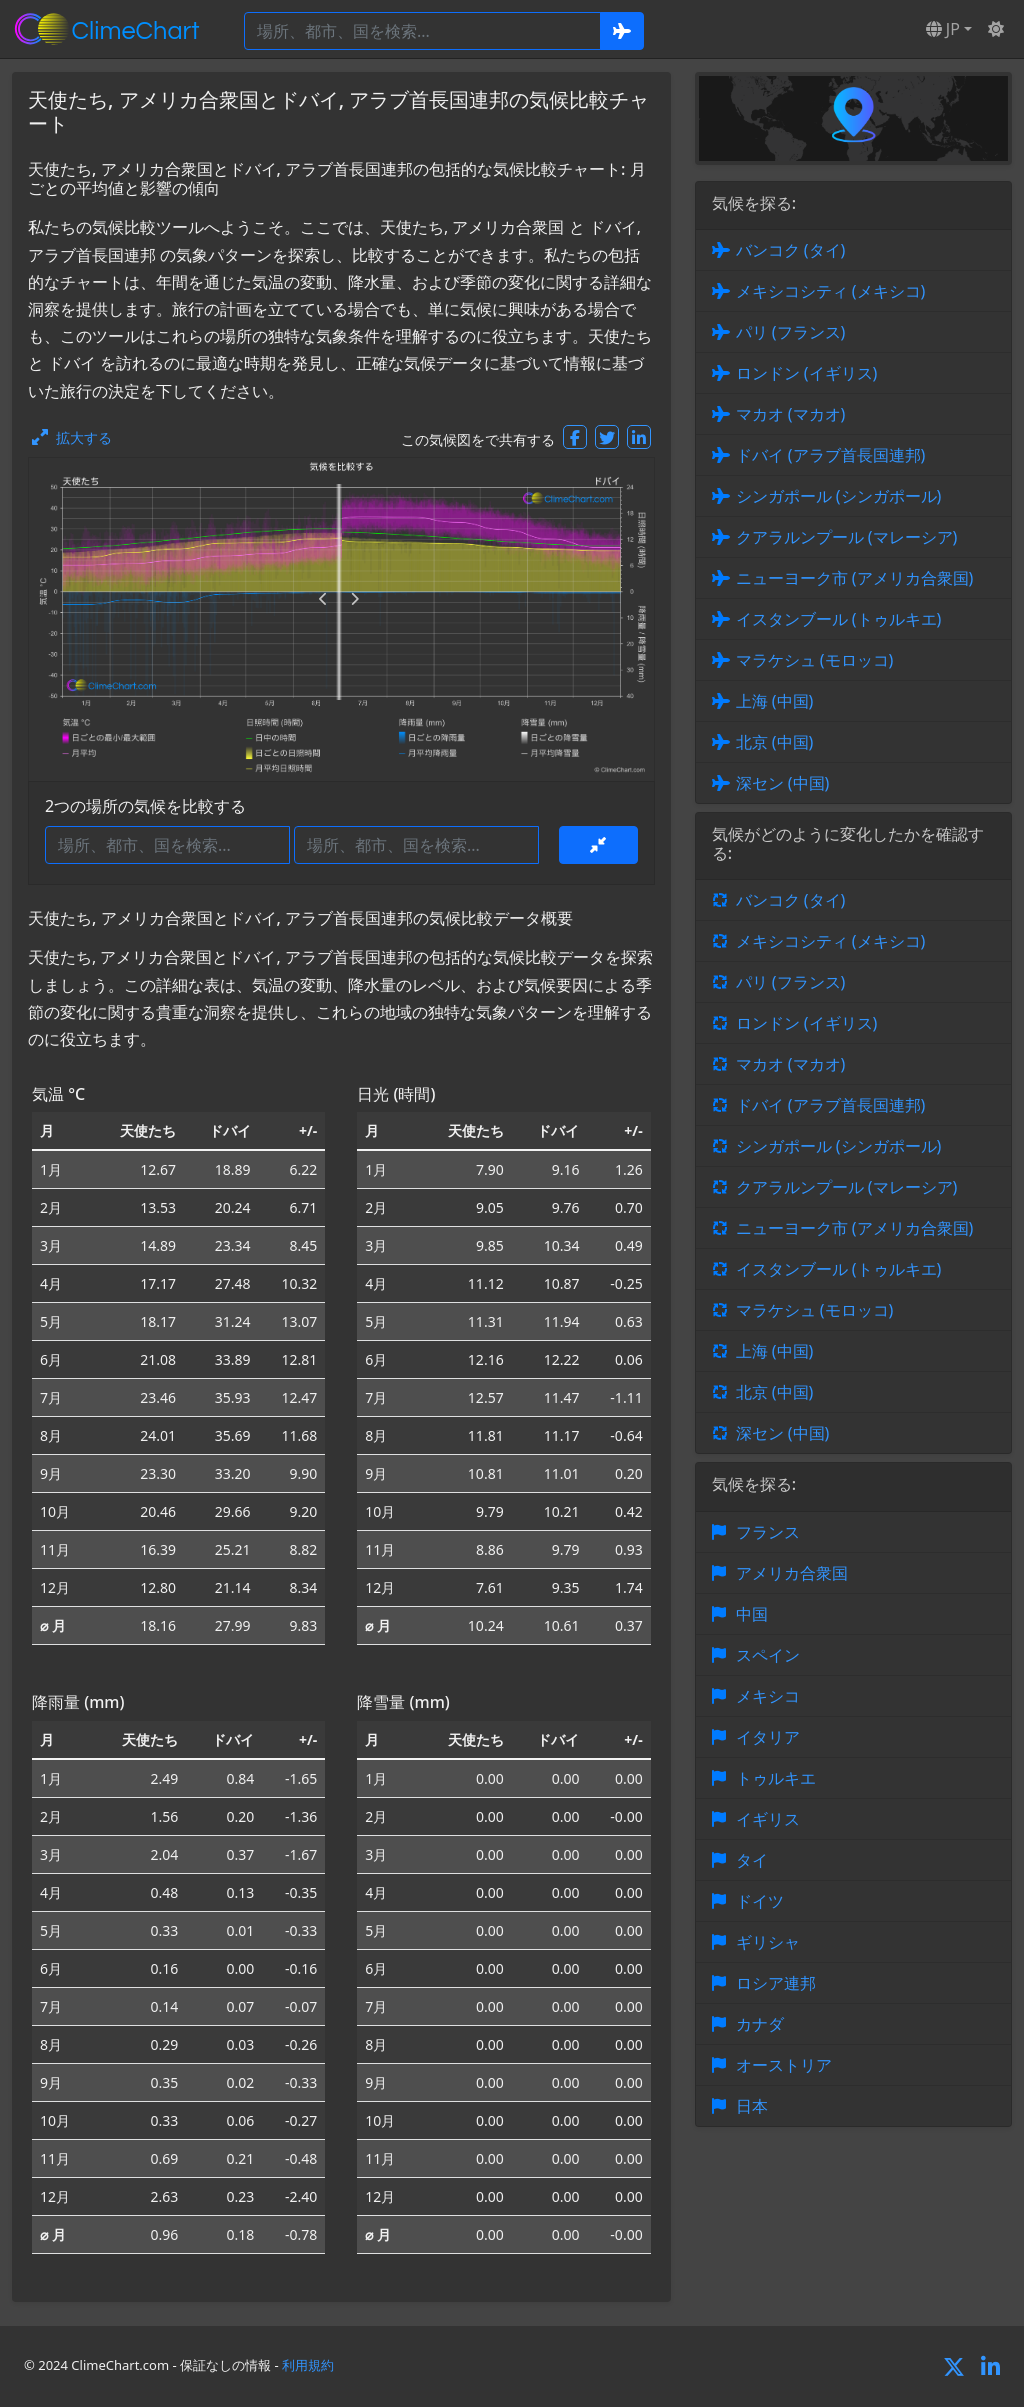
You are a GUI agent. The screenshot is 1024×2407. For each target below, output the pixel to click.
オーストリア (784, 2065)
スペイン (768, 1655)
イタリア (768, 1737)
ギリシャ (768, 1942)
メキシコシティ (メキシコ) (831, 291)
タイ (752, 1860)
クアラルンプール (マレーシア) (847, 537)
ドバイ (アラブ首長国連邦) (831, 455)
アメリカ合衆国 (792, 1573)
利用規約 (308, 2365)
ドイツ (760, 1901)
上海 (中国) (775, 701)
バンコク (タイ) (791, 250)
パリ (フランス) (791, 332)
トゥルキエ (776, 1778)
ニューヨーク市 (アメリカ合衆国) (855, 578)
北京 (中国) (775, 742)
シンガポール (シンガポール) (839, 496)
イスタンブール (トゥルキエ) (839, 619)
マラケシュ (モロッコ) (815, 660)
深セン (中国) (783, 783)
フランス (768, 1532)
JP (943, 29)
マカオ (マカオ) (791, 414)
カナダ (760, 2024)
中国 (752, 1614)
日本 (752, 2106)
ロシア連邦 (776, 1983)
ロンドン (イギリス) (807, 373)
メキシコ (768, 1696)
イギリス (768, 1819)
